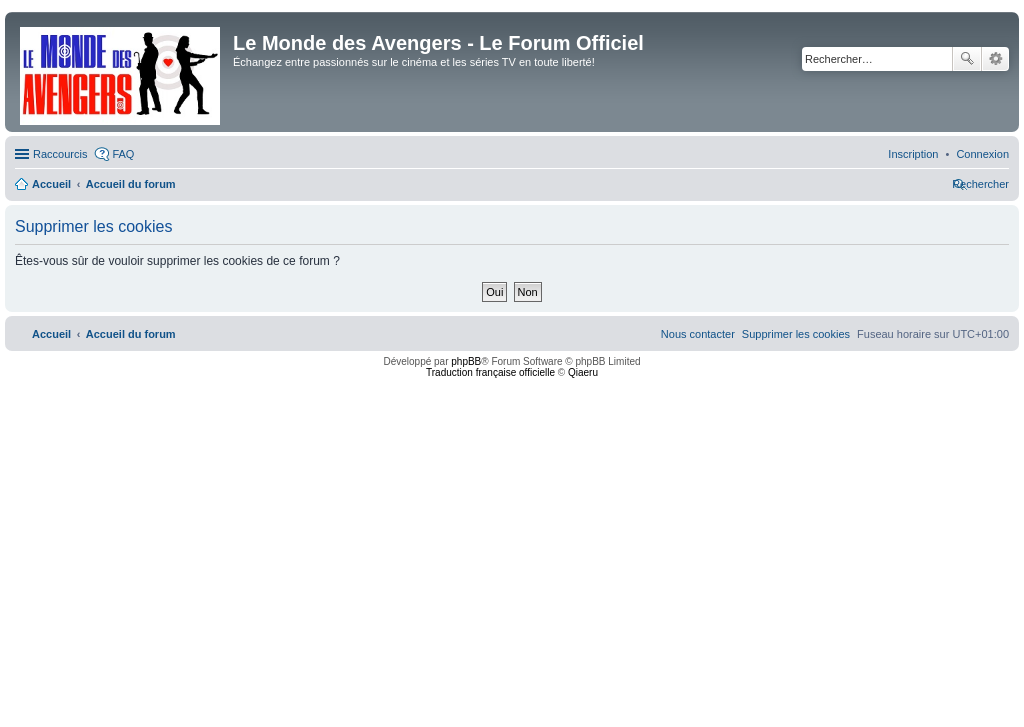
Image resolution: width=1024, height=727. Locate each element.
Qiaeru (583, 372)
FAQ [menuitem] (123, 154)
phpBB (466, 361)
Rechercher (967, 59)
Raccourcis (60, 154)
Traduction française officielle (490, 372)
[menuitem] (982, 154)
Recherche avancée (995, 59)
